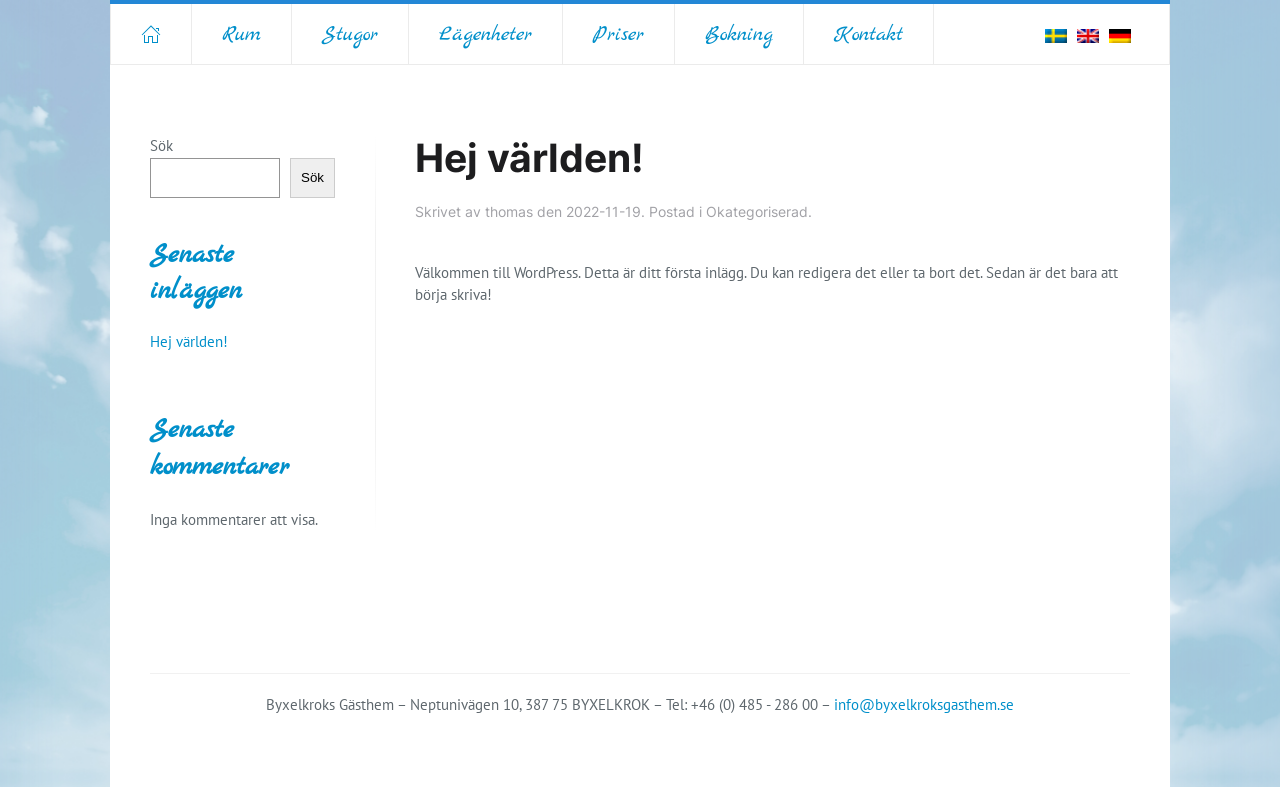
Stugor (350, 34)
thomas (509, 211)
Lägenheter (485, 34)
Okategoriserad (757, 211)
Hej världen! (529, 158)
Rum (241, 34)
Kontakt (868, 34)
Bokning (739, 34)
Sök (161, 145)
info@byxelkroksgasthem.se (924, 704)
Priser (618, 34)
